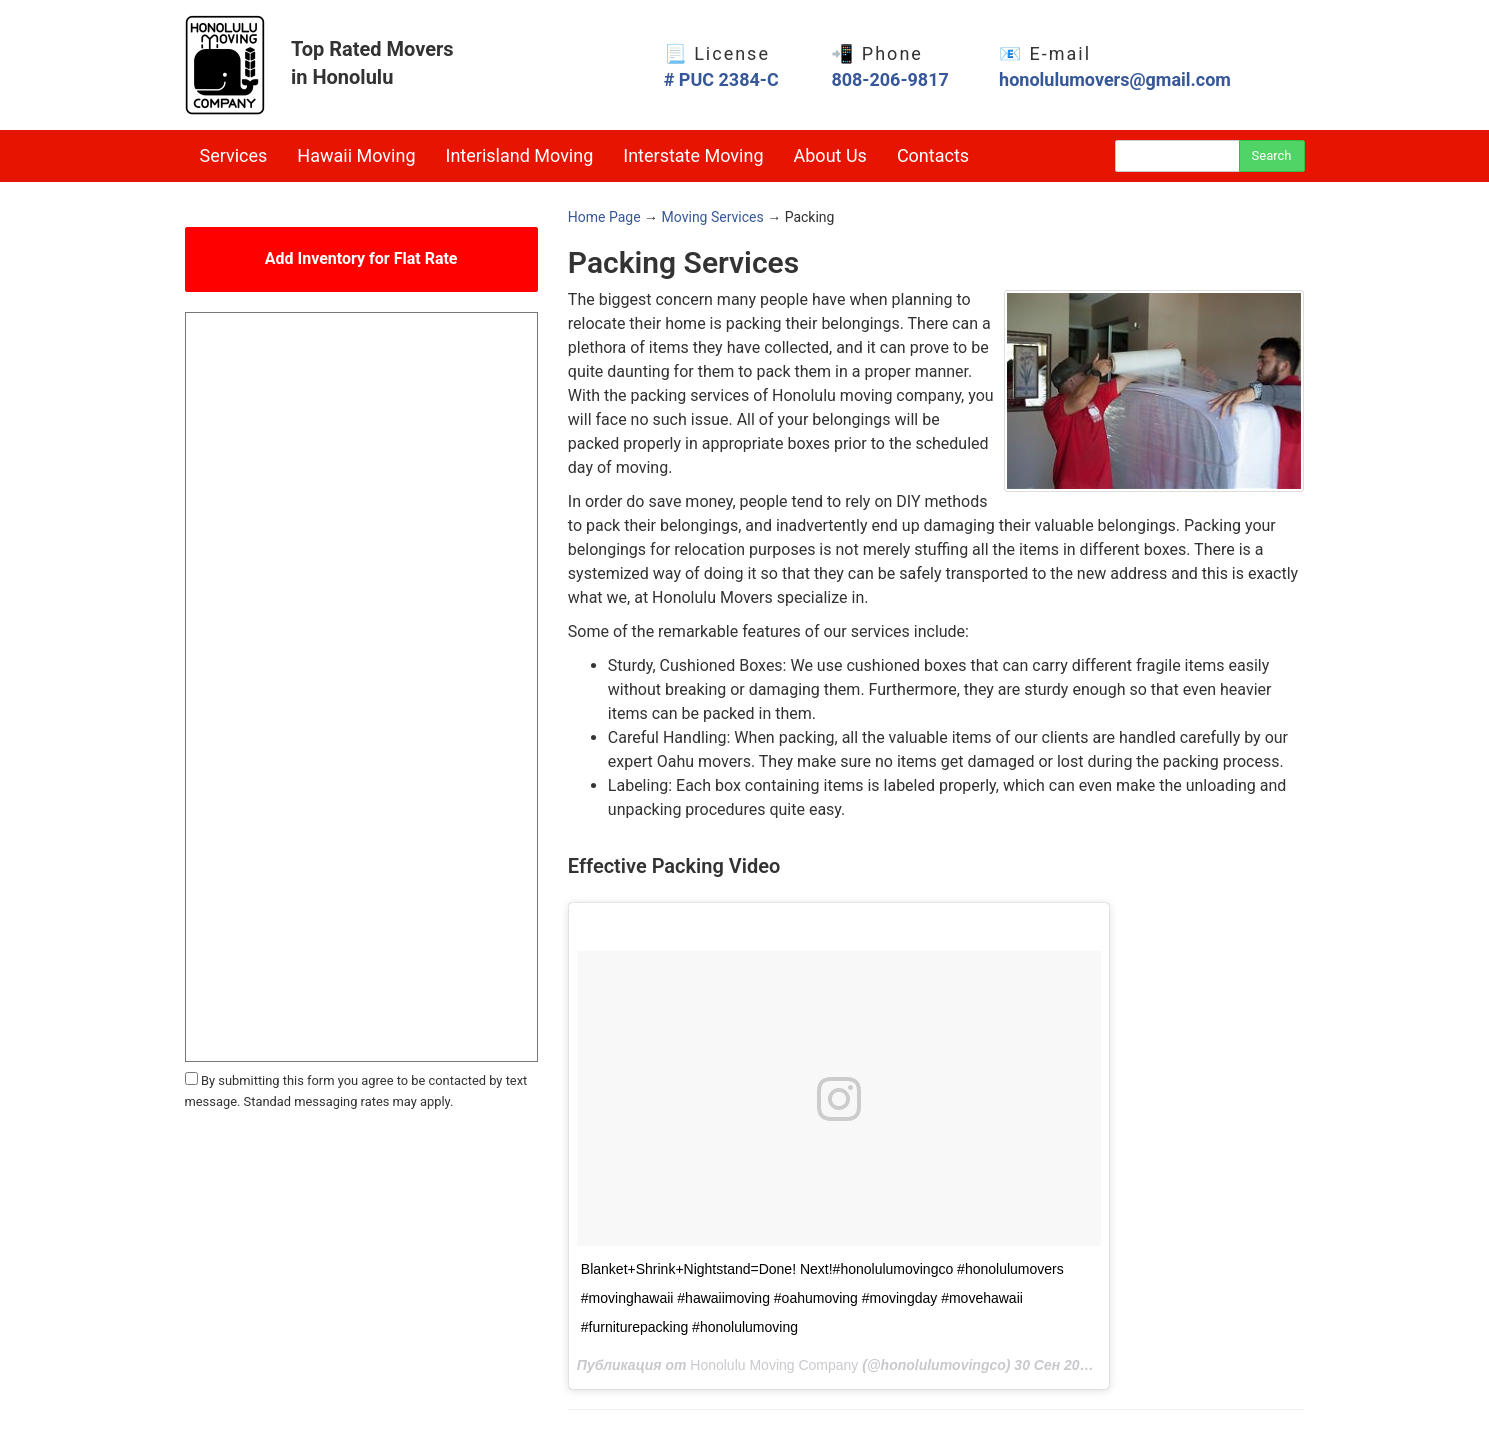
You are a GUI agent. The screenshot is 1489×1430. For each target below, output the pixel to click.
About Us (830, 155)
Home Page (604, 217)
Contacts (933, 155)
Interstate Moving (693, 155)
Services (234, 155)
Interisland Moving (520, 155)
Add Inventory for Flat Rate (361, 258)
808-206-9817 (889, 79)
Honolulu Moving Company (774, 1365)
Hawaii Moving (356, 155)
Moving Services (713, 217)
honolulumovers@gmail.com (1115, 79)
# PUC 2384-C (721, 79)
